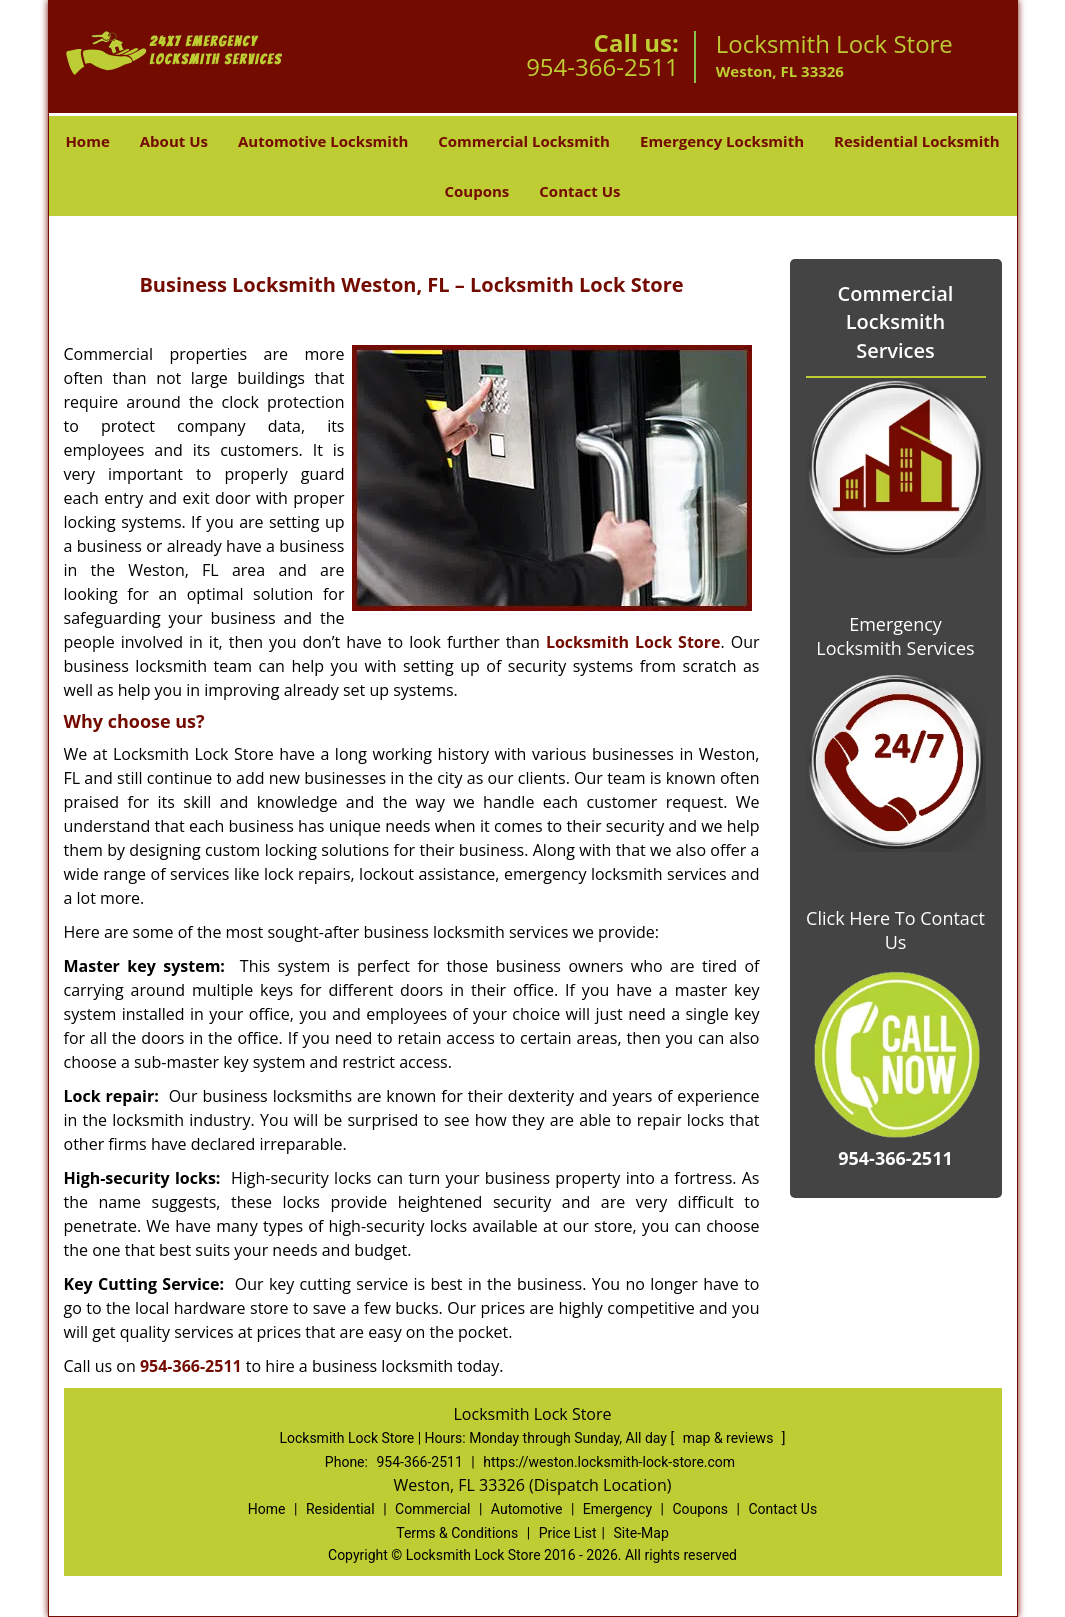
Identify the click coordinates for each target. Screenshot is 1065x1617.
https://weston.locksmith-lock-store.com (609, 1462)
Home (87, 141)
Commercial (432, 1509)
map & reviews (730, 1438)
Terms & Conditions (457, 1533)
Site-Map (641, 1533)
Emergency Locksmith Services (895, 636)
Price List (568, 1533)
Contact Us (579, 191)
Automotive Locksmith (323, 141)
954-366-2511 (602, 66)
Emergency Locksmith (722, 141)
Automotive (527, 1509)
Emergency (617, 1509)
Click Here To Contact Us (895, 930)
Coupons (476, 191)
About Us (174, 141)
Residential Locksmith (917, 141)
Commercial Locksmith (524, 141)
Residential (340, 1509)
